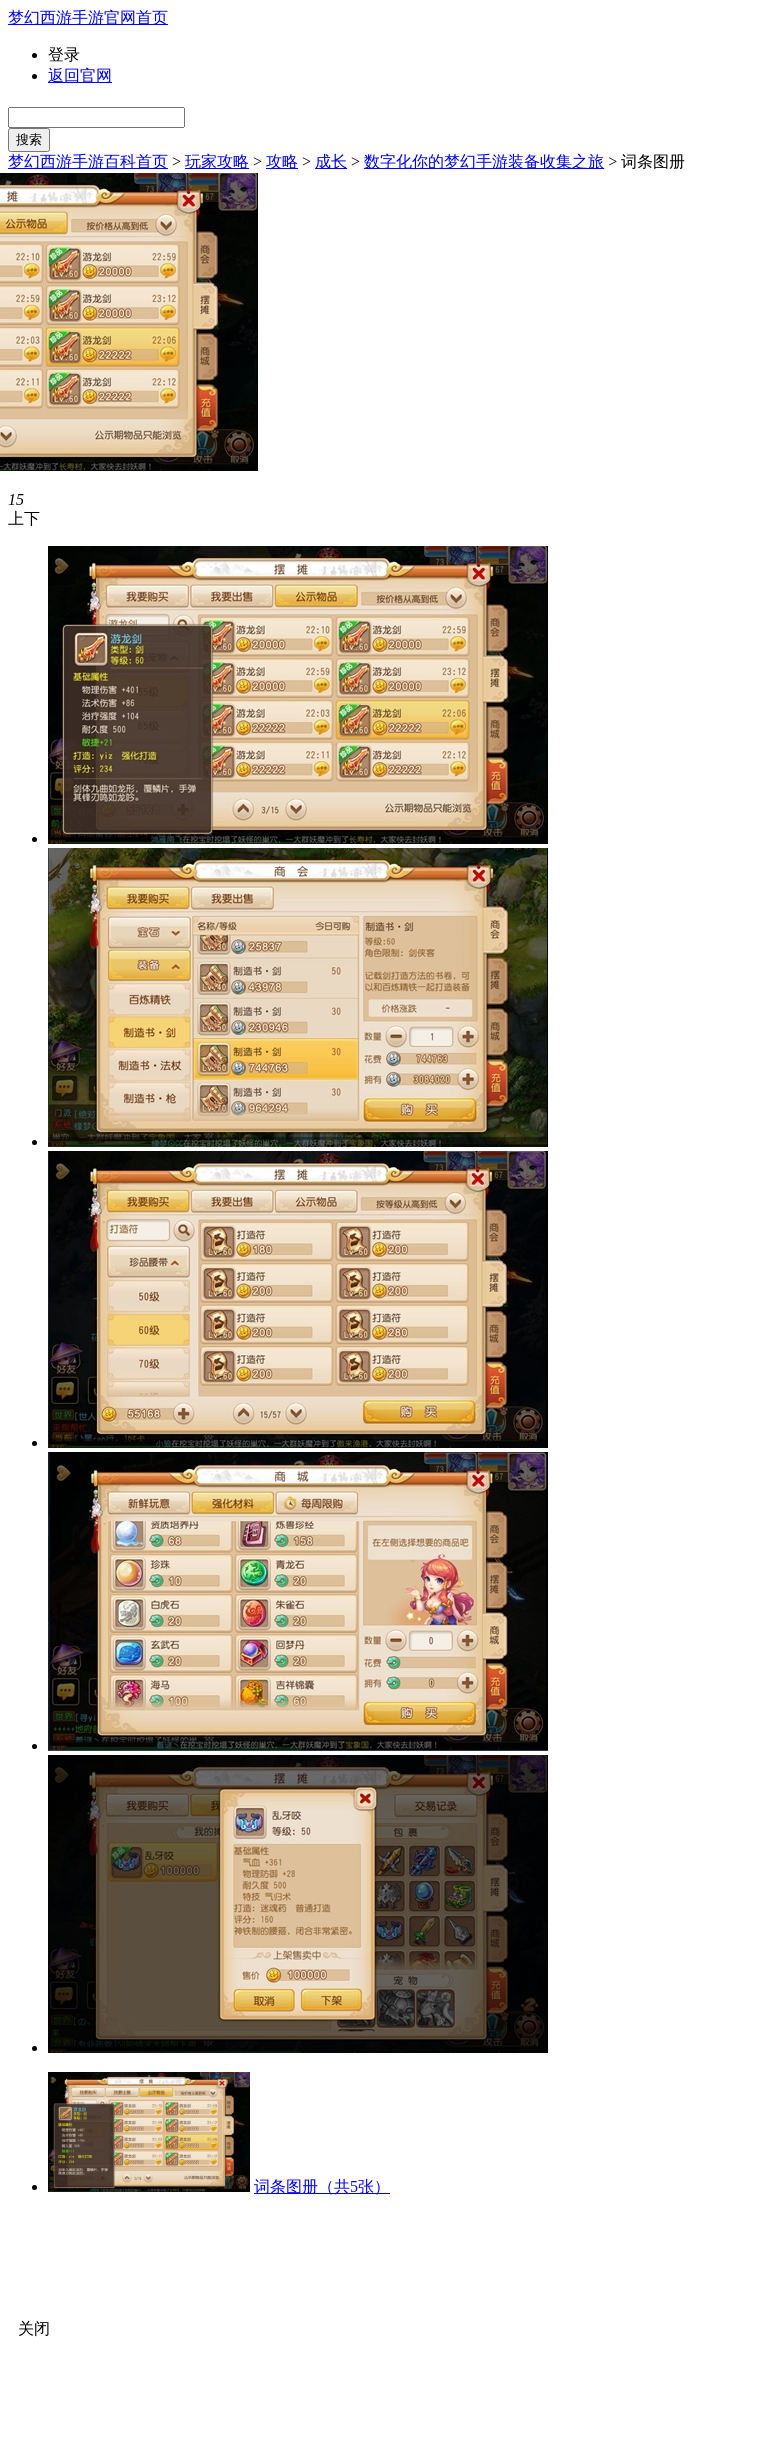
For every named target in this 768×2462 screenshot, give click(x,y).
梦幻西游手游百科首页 (88, 161)
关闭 (34, 2328)
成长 (331, 161)
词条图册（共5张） (322, 2186)
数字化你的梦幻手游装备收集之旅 (484, 161)
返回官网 (80, 75)
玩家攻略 (217, 161)
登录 (64, 54)
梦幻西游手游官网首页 (88, 17)
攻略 (282, 161)
